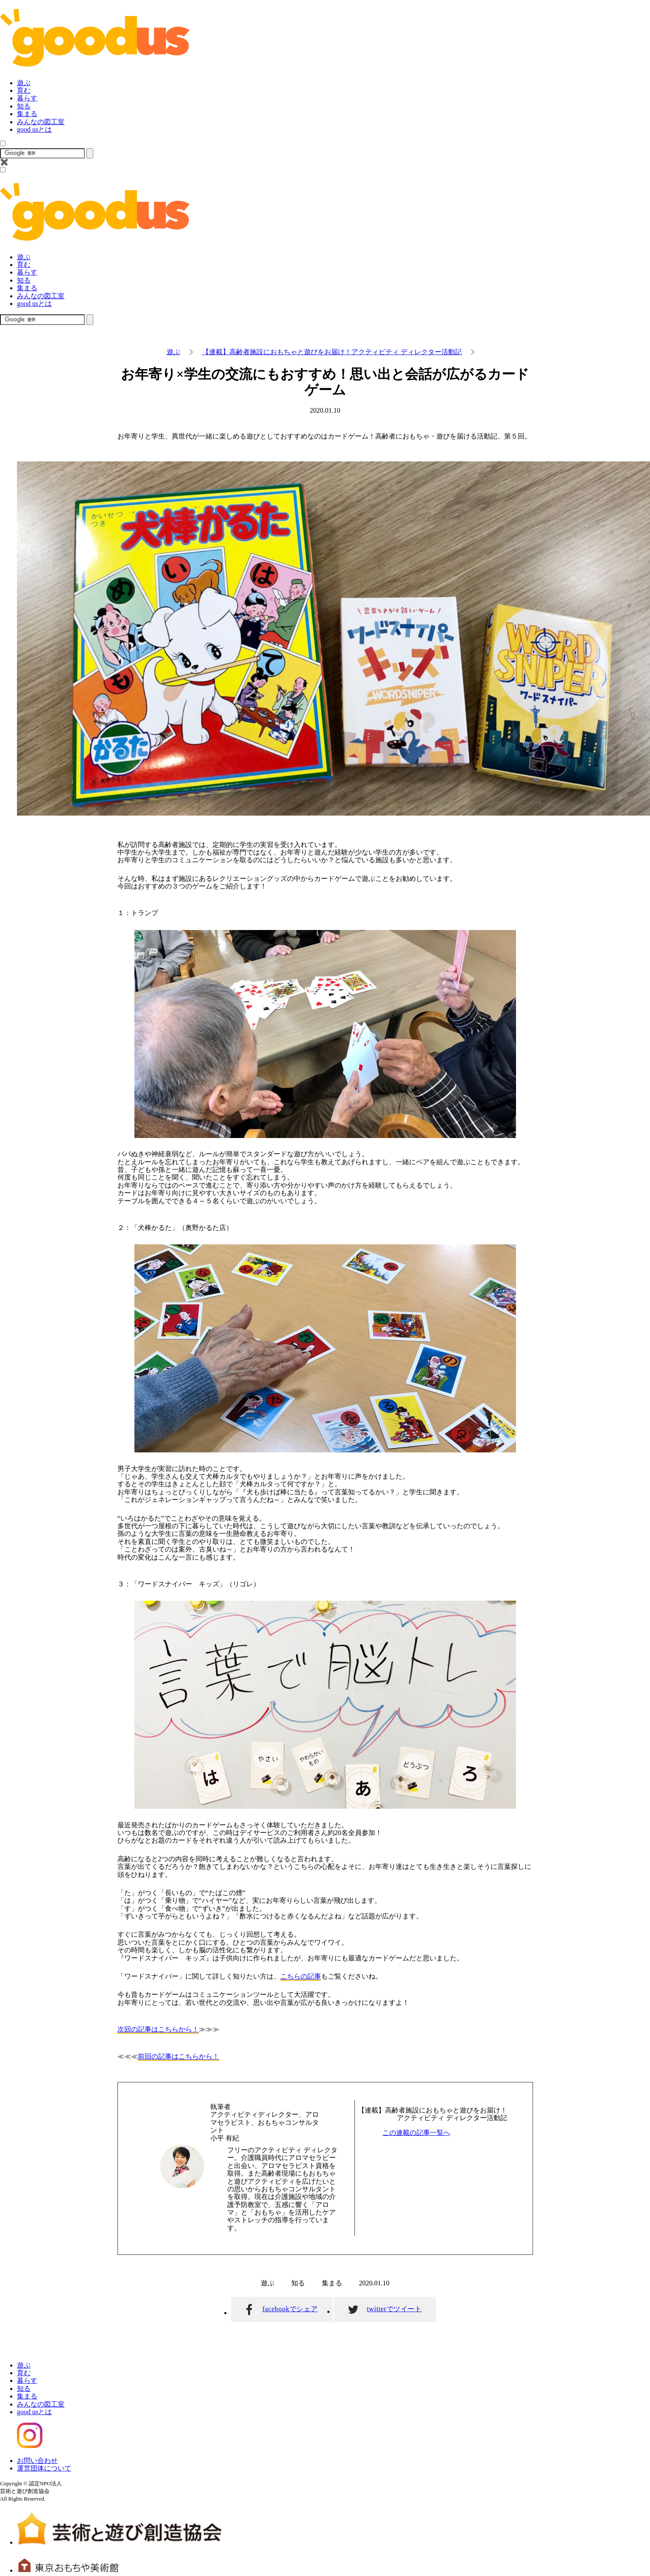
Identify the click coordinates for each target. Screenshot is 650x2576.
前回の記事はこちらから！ (178, 2056)
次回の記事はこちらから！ (158, 2029)
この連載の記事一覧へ (416, 2132)
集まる (27, 113)
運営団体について (44, 2468)
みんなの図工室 (40, 121)
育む (24, 90)
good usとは (34, 129)
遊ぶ (24, 82)
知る (24, 106)
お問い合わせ (37, 2460)
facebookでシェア (290, 2308)
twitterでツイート (394, 2308)
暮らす (27, 98)
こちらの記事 (300, 1976)
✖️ (4, 162)
